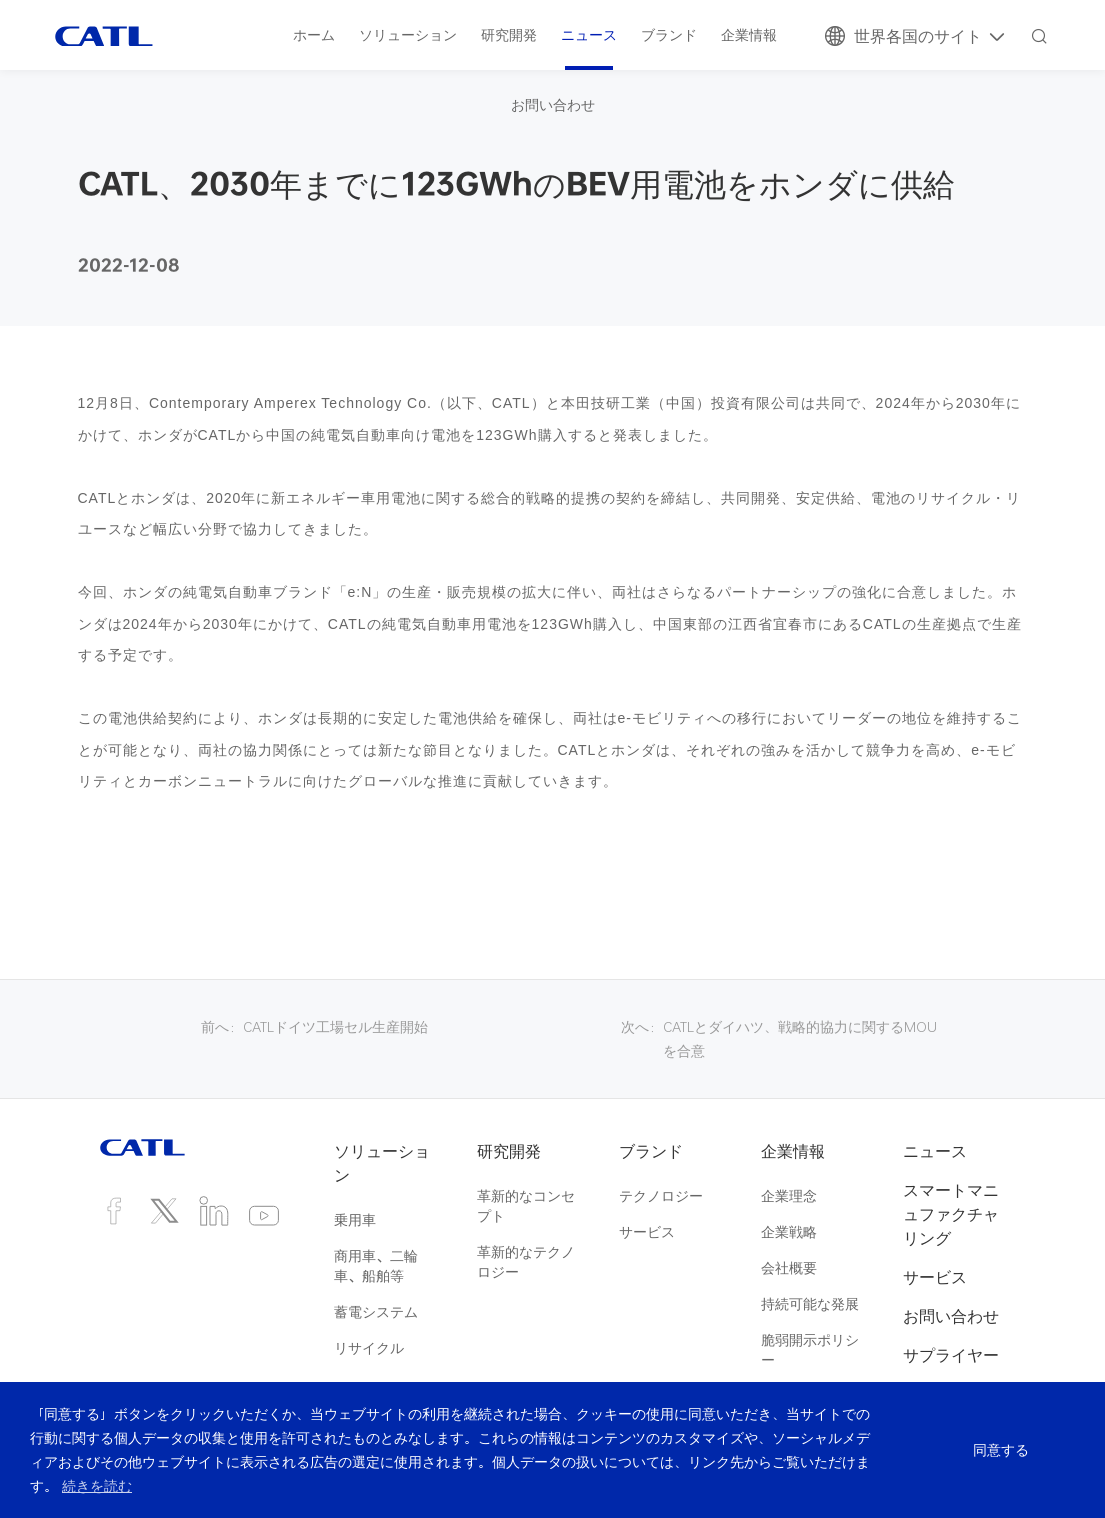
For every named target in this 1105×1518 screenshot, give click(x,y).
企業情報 (749, 34)
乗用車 (355, 1219)
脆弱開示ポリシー (810, 1349)
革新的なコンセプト (526, 1205)
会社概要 (789, 1267)
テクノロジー (661, 1195)
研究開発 (509, 34)
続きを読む (97, 1485)
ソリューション (408, 34)
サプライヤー (951, 1355)
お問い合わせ (553, 104)
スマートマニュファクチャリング (951, 1214)
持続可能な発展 (810, 1303)
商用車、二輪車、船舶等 (376, 1265)
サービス (647, 1231)
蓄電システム (376, 1311)
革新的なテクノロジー (526, 1261)
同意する (997, 1450)
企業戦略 (789, 1231)
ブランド (669, 34)
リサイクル (369, 1347)
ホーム (314, 34)
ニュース (589, 34)
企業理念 (789, 1195)
